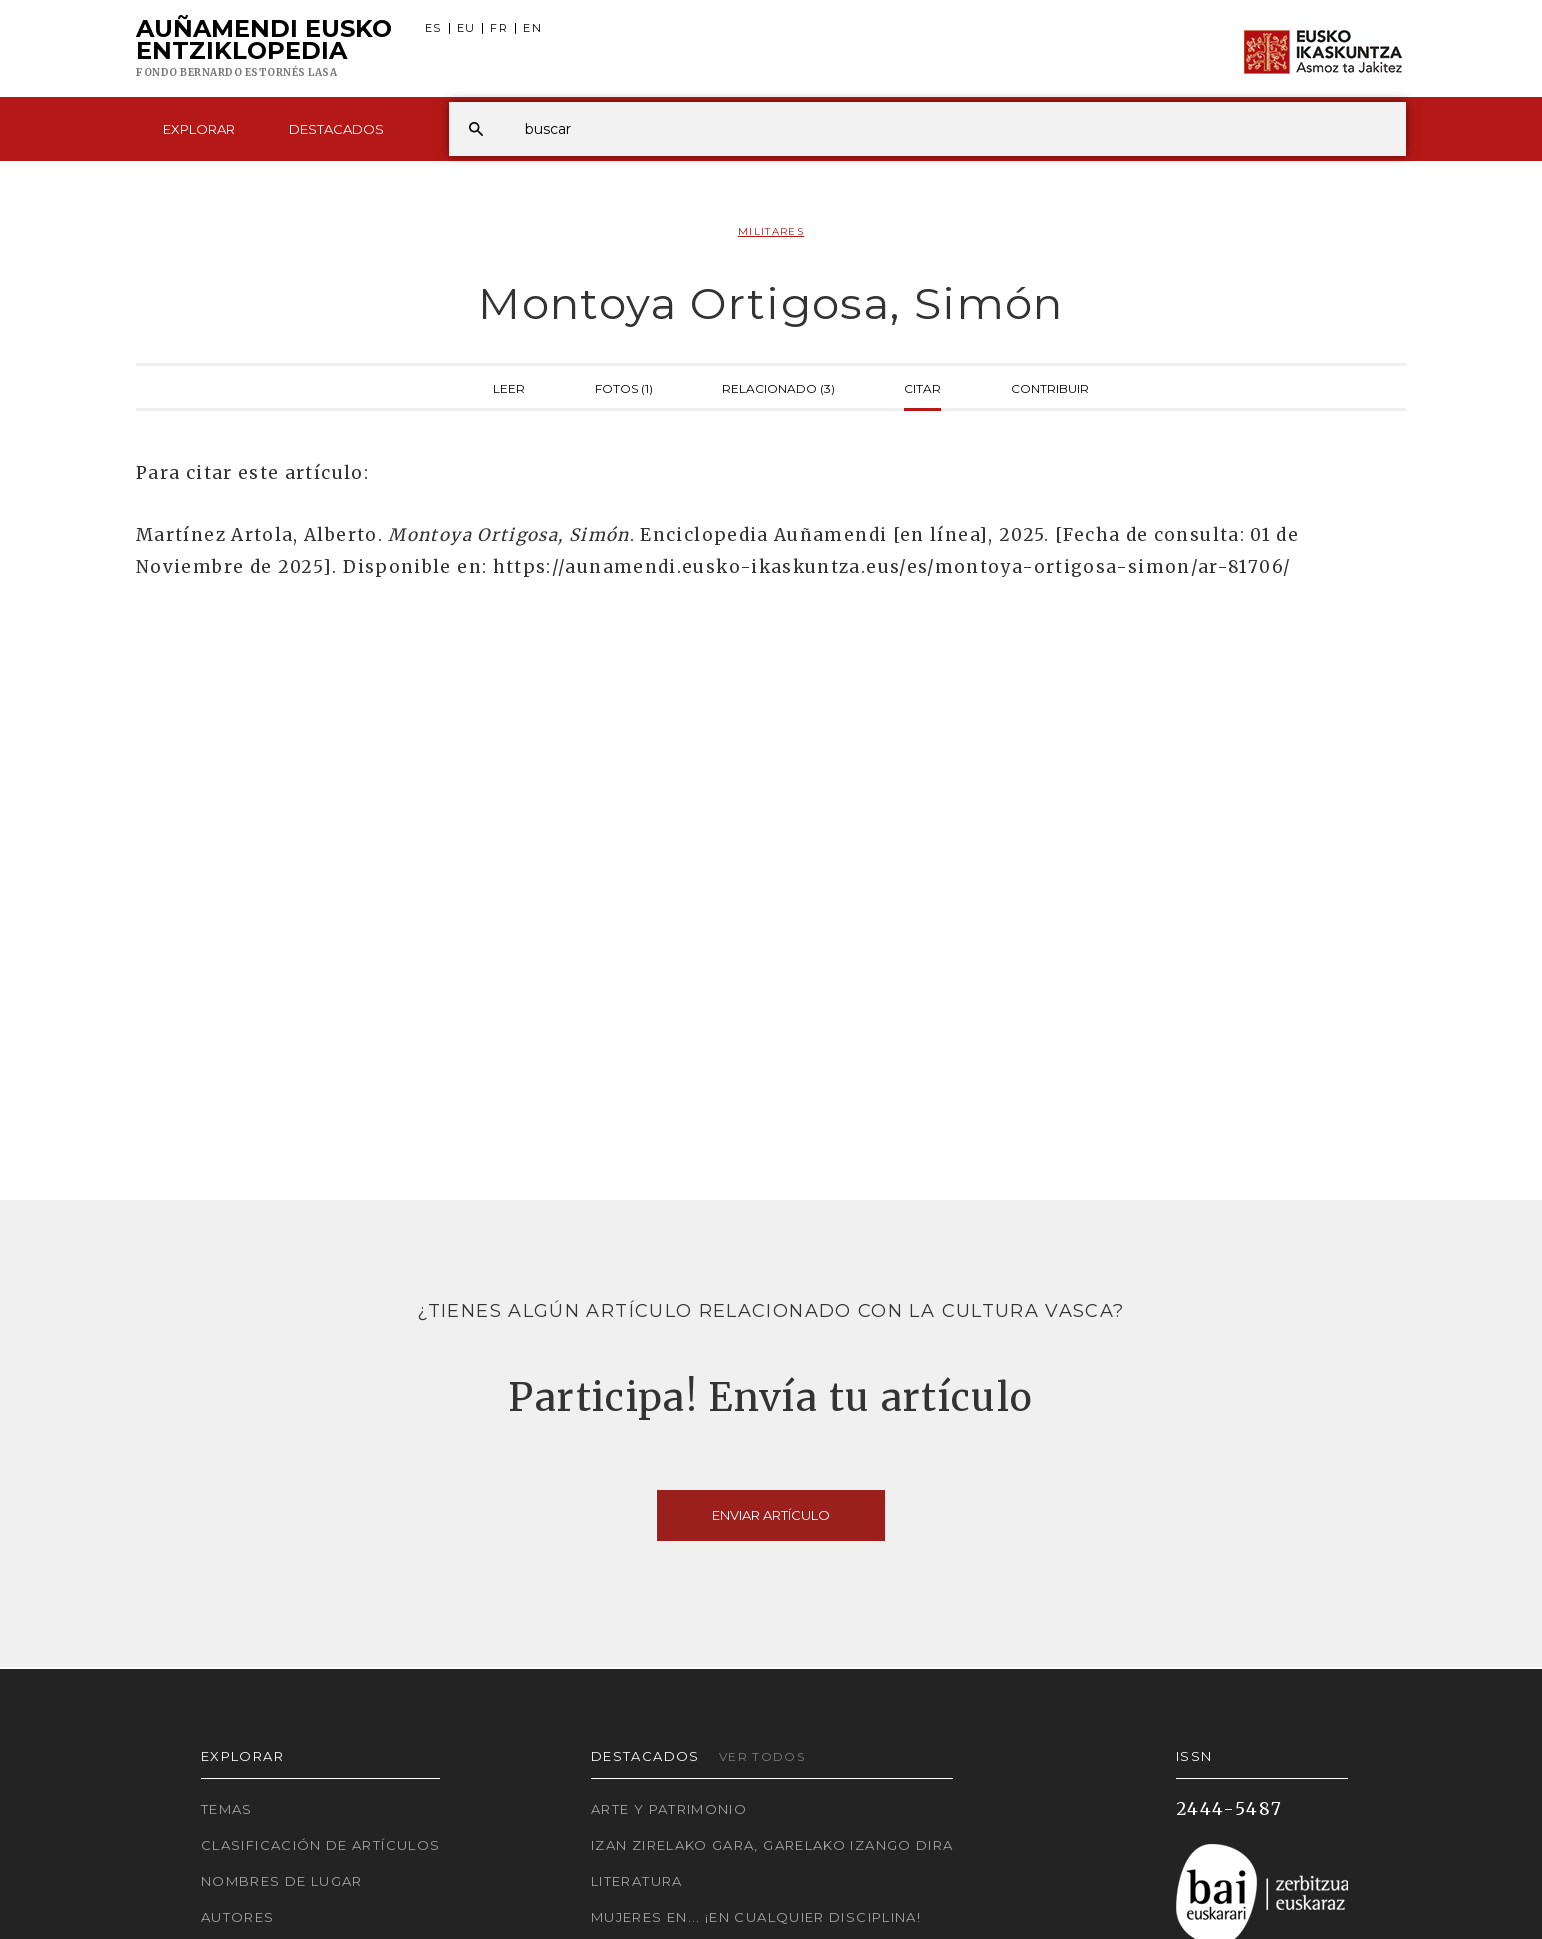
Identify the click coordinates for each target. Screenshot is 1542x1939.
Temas (227, 1809)
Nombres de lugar (282, 1881)
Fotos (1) (624, 387)
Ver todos (762, 1756)
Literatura (637, 1881)
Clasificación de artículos (320, 1845)
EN (532, 28)
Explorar (199, 129)
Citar (922, 387)
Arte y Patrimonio (669, 1809)
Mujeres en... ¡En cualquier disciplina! (756, 1917)
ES (433, 28)
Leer (509, 387)
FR (499, 28)
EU (466, 28)
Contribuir (1050, 387)
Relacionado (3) (778, 387)
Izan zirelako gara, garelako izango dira (772, 1845)
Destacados (336, 129)
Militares (771, 231)
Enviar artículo (771, 1515)
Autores (238, 1917)
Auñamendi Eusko (264, 49)
